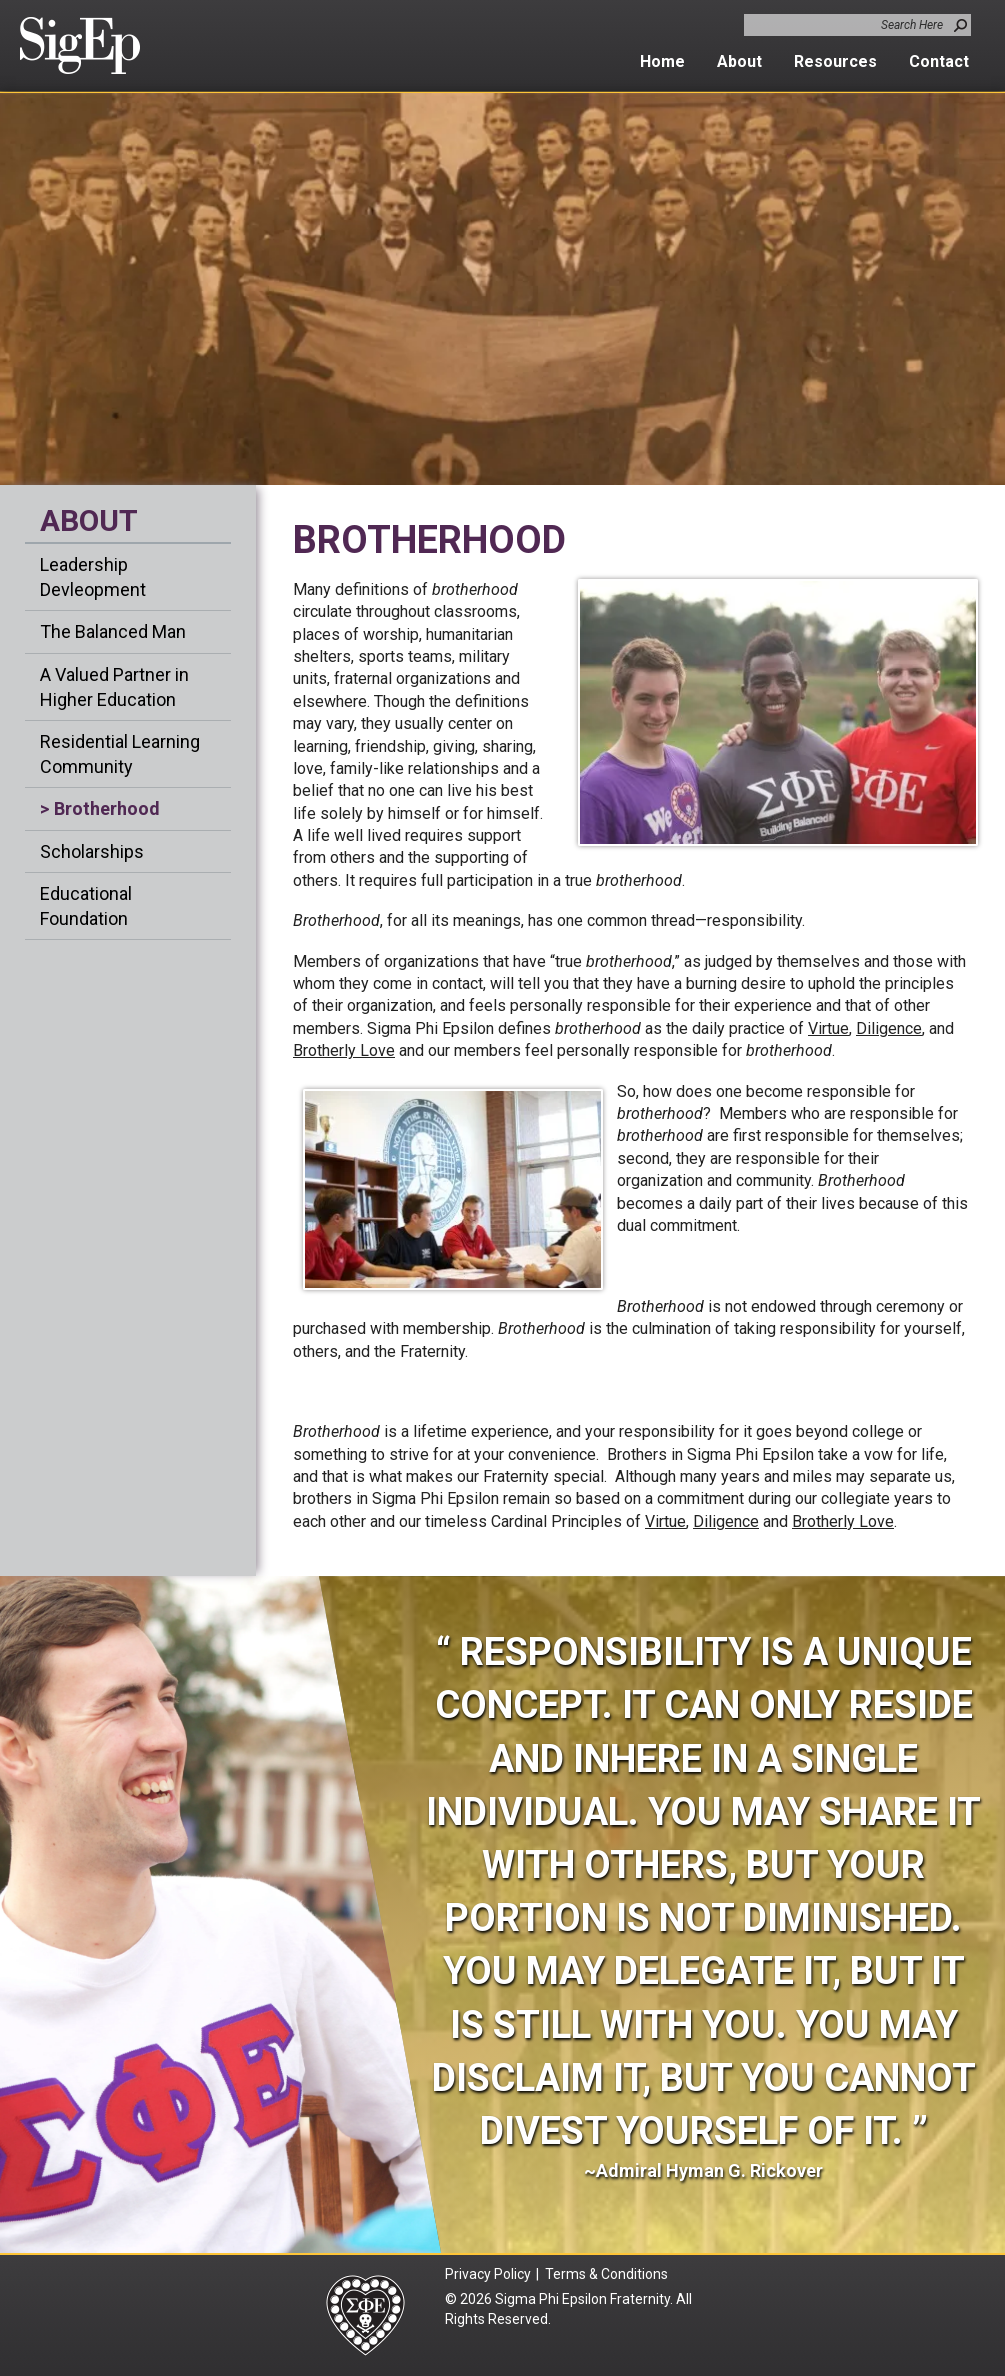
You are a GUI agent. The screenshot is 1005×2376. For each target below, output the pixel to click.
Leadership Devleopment (93, 577)
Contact (939, 61)
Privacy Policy (488, 2274)
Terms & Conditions (609, 2274)
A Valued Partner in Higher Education (114, 687)
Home (662, 61)
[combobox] (857, 25)
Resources (835, 61)
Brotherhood (107, 808)
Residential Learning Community (120, 754)
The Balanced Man (113, 631)
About (739, 61)
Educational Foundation (86, 906)
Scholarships (92, 851)
